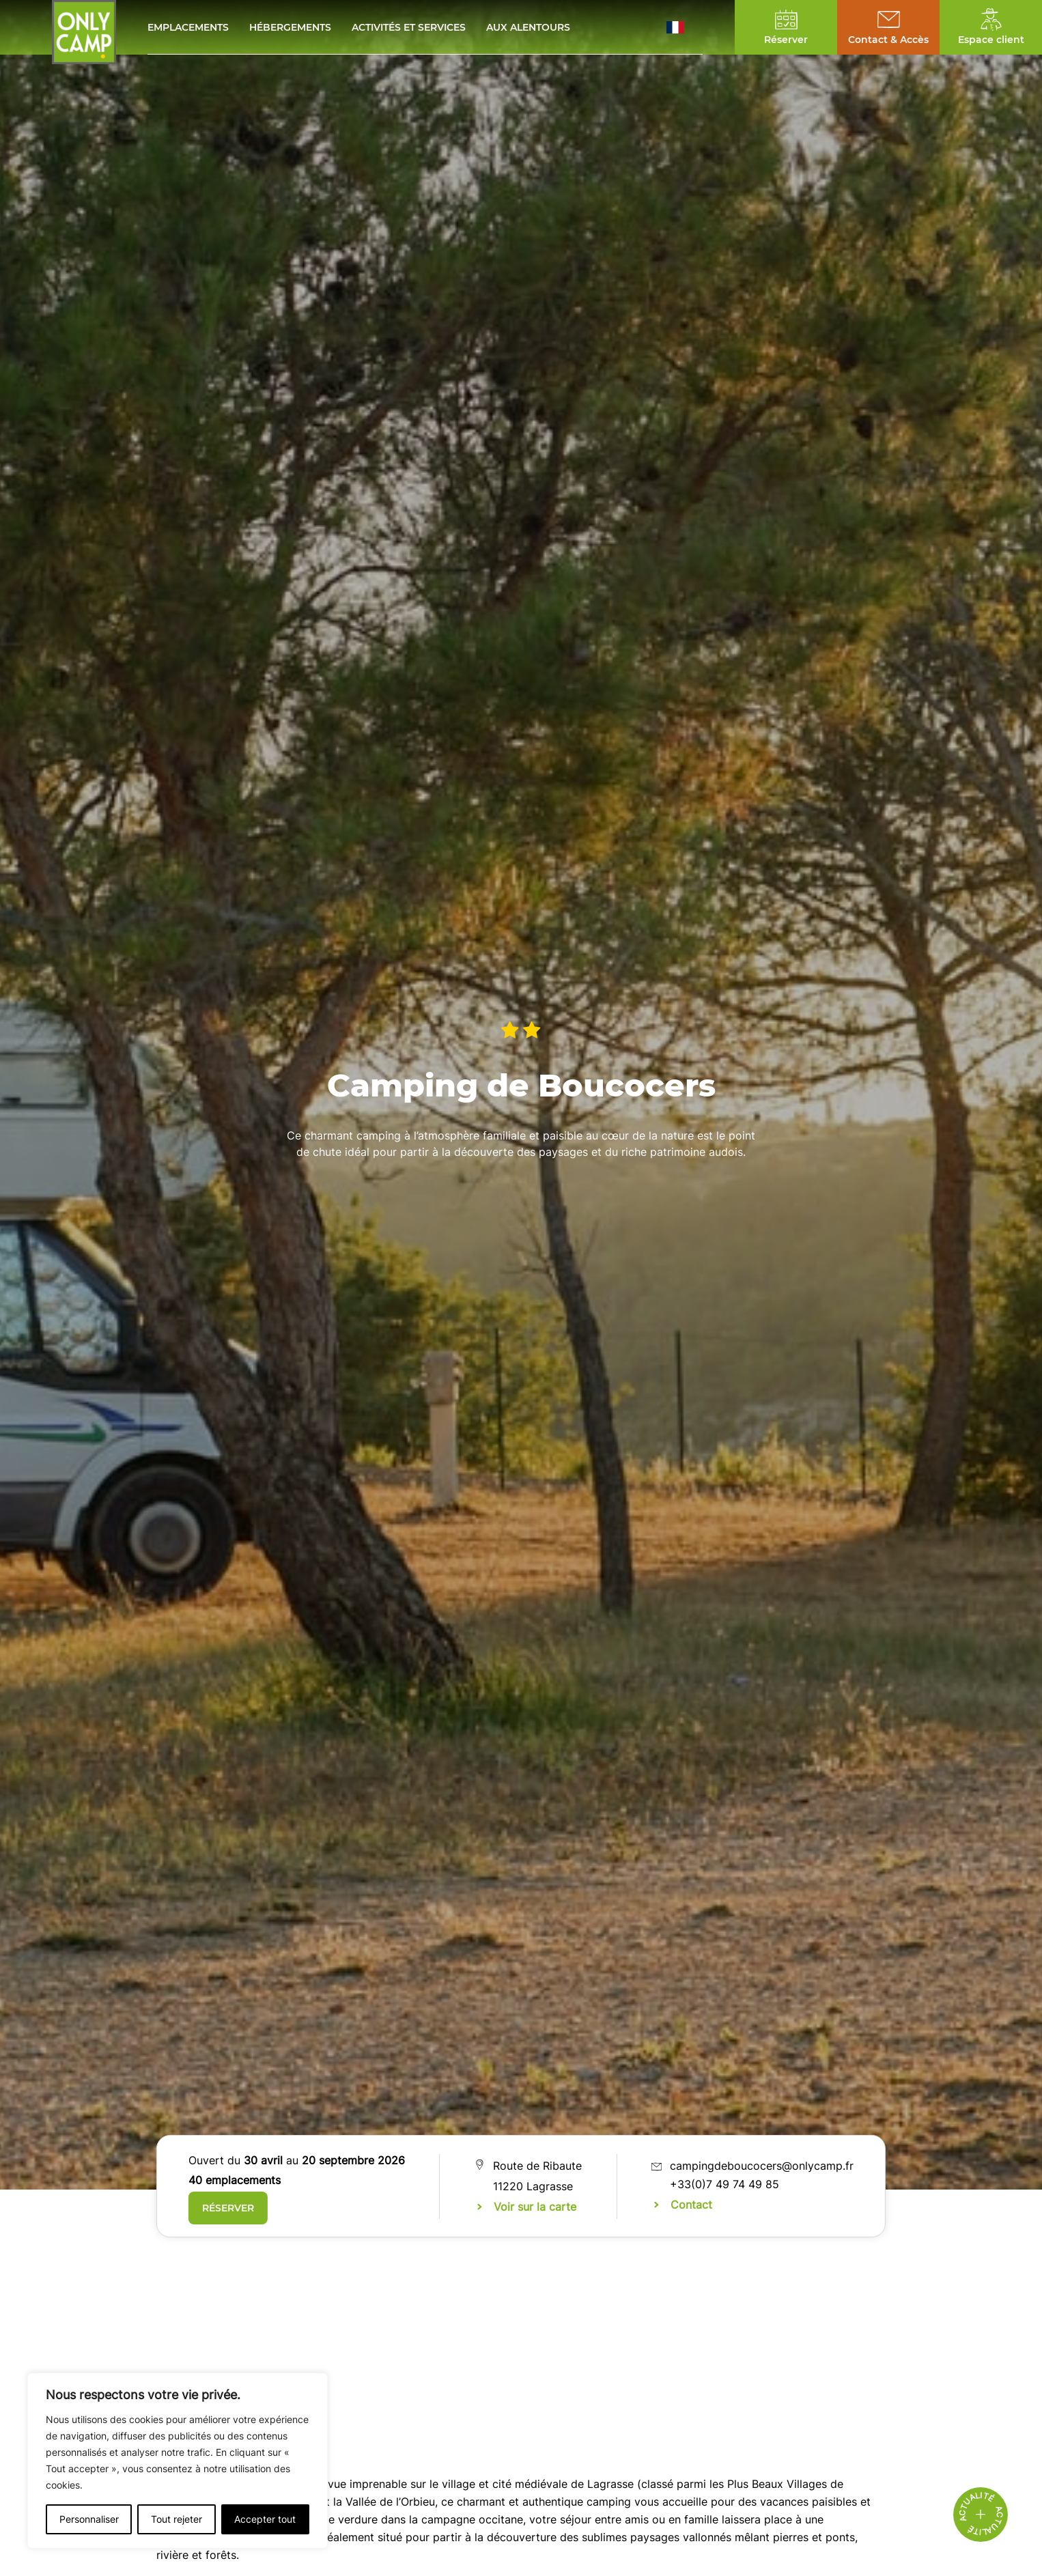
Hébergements (290, 27)
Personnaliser (89, 2519)
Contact (691, 2204)
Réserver (228, 2208)
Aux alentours (528, 27)
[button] (684, 27)
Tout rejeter (176, 2519)
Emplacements (188, 27)
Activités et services (409, 27)
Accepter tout (265, 2519)
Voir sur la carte (535, 2206)
